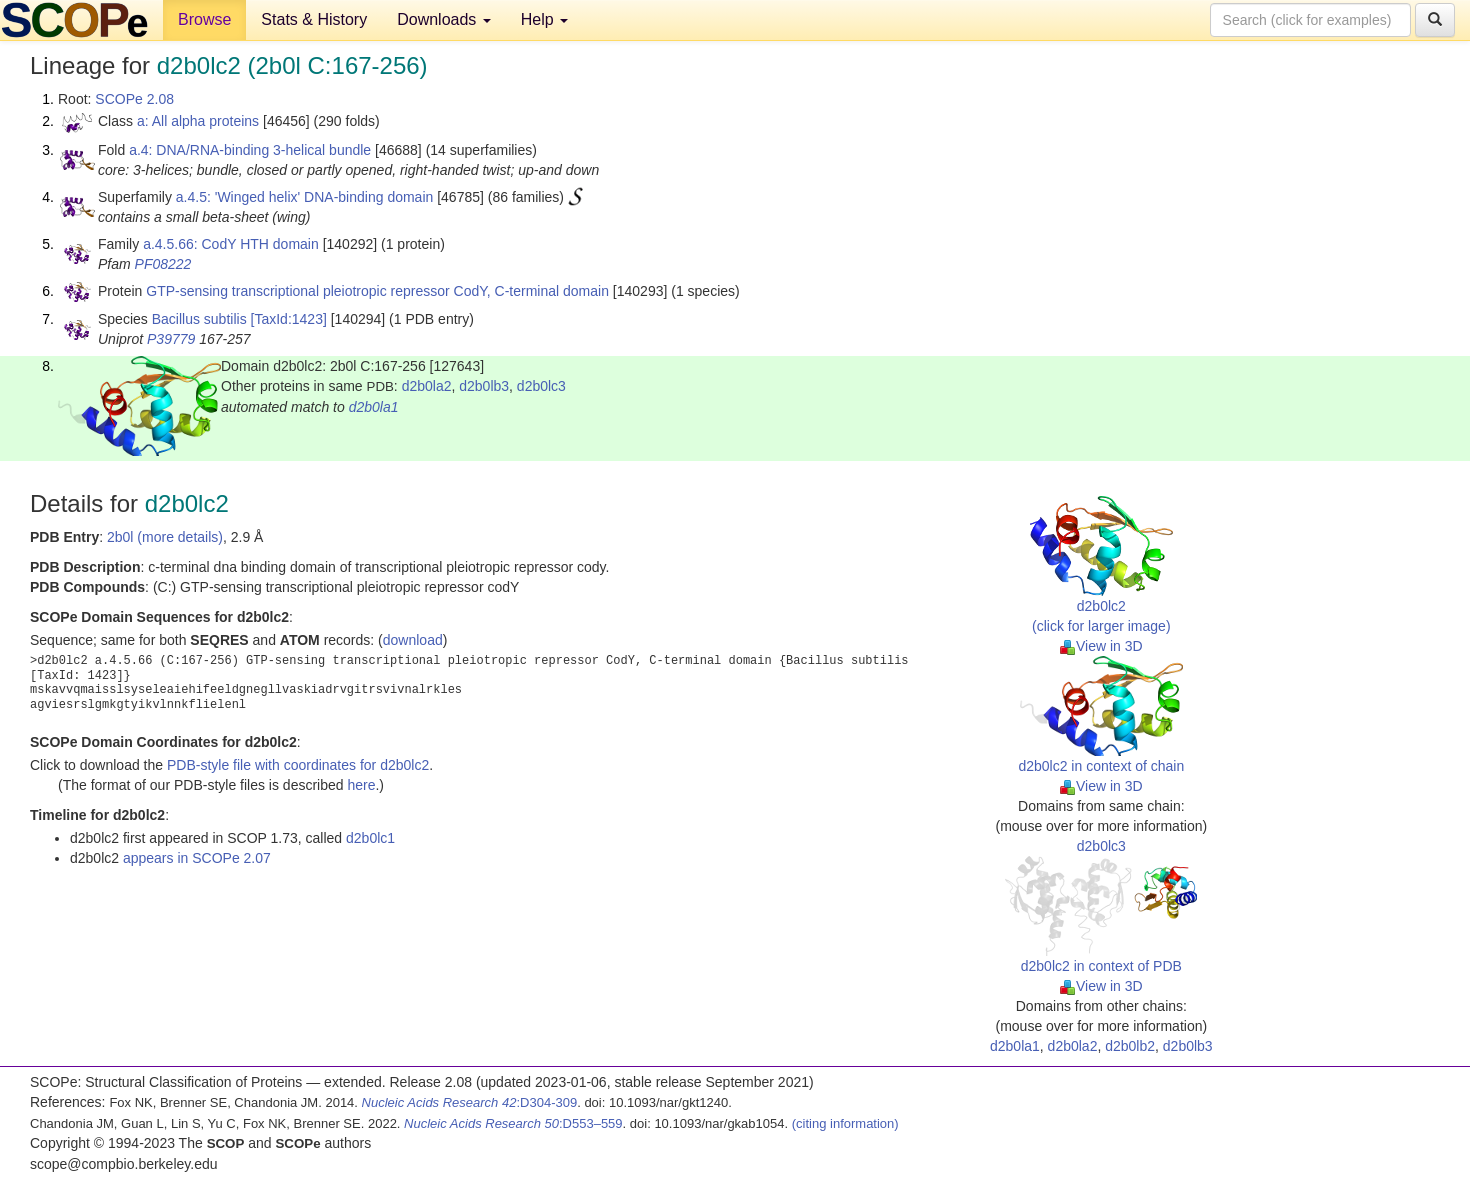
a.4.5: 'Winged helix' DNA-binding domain (304, 197)
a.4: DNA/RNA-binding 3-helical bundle (250, 150)
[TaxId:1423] (289, 319)
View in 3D (1101, 646)
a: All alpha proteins (198, 121)
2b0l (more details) (165, 537)
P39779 (171, 339)
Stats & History (314, 19)
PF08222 (163, 264)
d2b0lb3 (484, 386)
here (361, 785)
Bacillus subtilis (199, 319)
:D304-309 (470, 1102)
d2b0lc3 (541, 386)
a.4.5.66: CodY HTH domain (231, 244)
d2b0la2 (427, 386)
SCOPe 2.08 (134, 99)
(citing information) (845, 1123)
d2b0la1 (374, 407)
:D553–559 (513, 1123)
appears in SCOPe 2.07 (197, 858)
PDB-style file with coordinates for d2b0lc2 (298, 765)
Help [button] (544, 19)
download (413, 640)
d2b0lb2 (1130, 1046)
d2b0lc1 (370, 838)
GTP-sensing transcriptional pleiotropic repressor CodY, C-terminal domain (377, 291)
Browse (204, 19)
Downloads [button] (444, 19)
